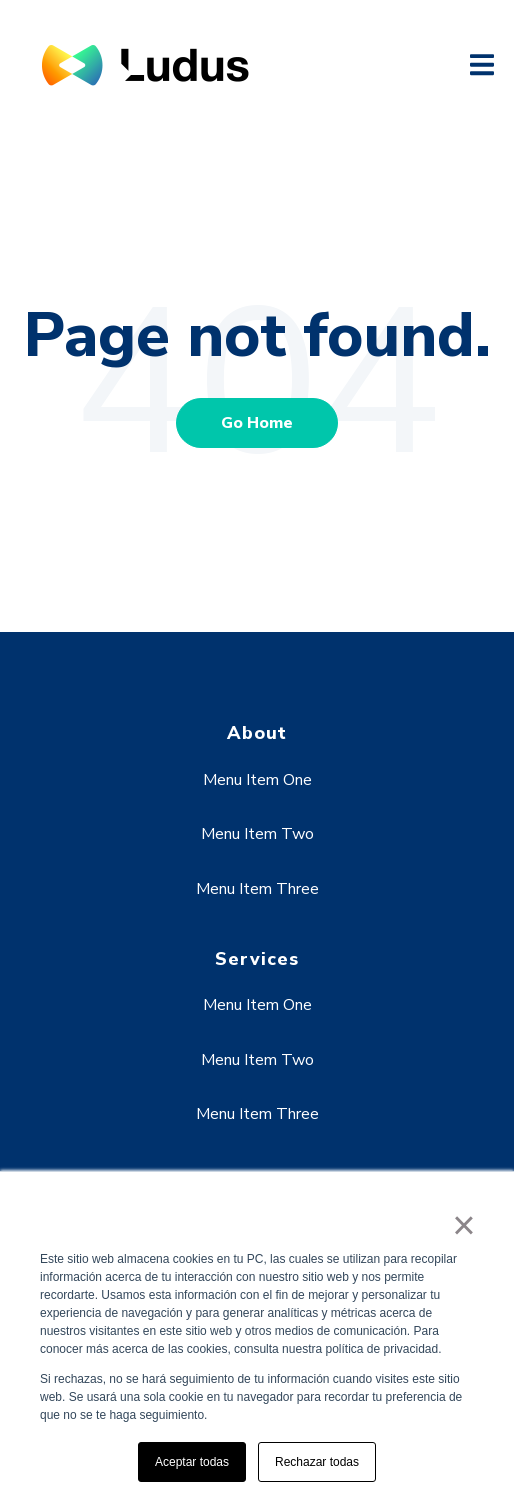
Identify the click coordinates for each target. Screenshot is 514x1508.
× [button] (463, 1225)
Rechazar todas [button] (317, 1462)
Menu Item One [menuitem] (257, 780)
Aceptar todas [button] (192, 1462)
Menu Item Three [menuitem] (257, 889)
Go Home (257, 423)
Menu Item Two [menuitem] (257, 834)
